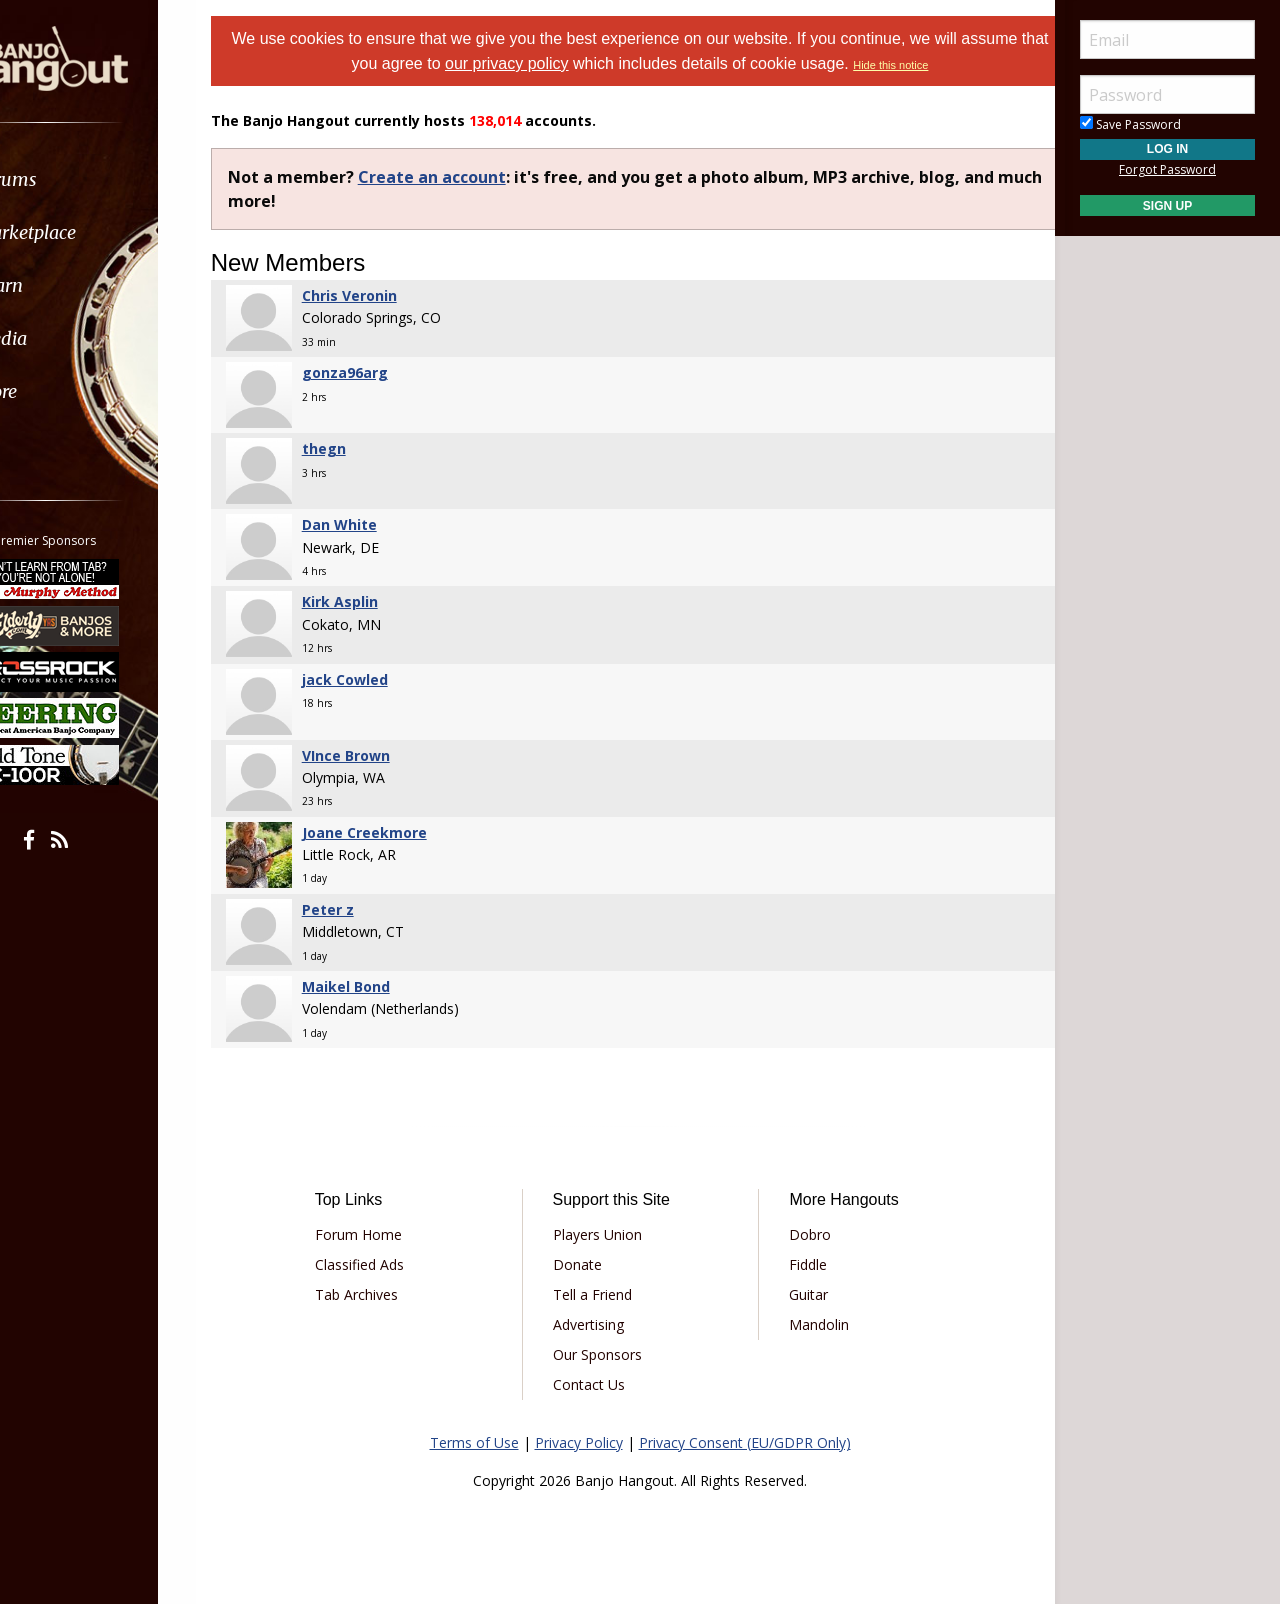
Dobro (802, 1234)
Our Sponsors (605, 1354)
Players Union (605, 1234)
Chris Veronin (378, 295)
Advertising (596, 1324)
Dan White (368, 524)
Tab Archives (380, 1294)
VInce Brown (375, 755)
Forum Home (382, 1234)
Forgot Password (1167, 169)
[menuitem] (112, 179)
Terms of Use (474, 1442)
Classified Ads (383, 1264)
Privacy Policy (579, 1442)
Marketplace (92, 232)
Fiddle (800, 1264)
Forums (73, 179)
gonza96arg (374, 372)
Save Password (1130, 124)
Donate (585, 1264)
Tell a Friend (600, 1294)
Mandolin (811, 1324)
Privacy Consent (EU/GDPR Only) (745, 1442)
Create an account (461, 177)
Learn (66, 285)
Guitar (800, 1294)
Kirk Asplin (369, 601)
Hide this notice (936, 65)
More (63, 391)
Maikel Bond (375, 986)
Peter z (357, 909)
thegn (353, 448)
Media (68, 338)
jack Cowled (374, 679)
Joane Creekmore (393, 832)
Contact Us (597, 1384)
